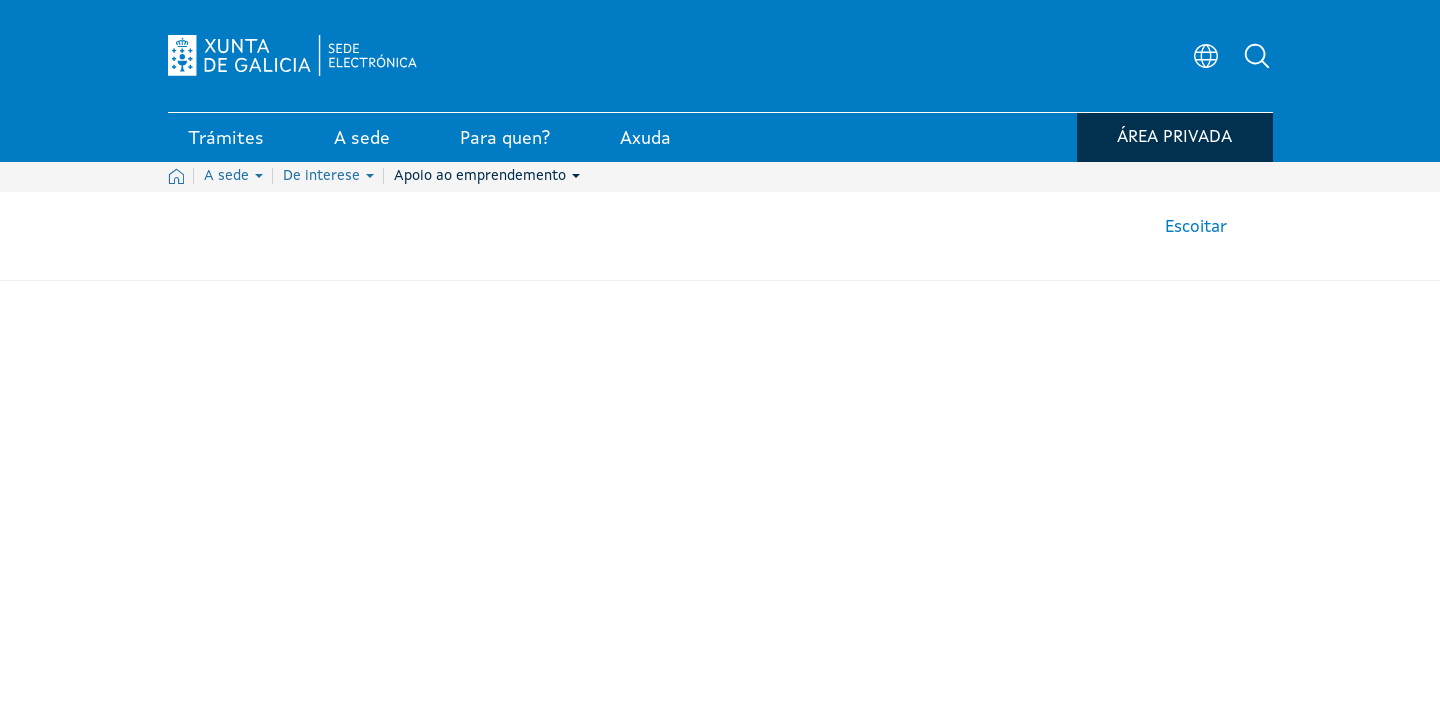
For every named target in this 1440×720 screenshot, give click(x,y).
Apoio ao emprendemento (487, 176)
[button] (1258, 56)
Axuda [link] (645, 139)
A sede (233, 176)
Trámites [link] (226, 139)
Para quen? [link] (505, 139)
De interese (328, 176)
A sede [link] (362, 139)
